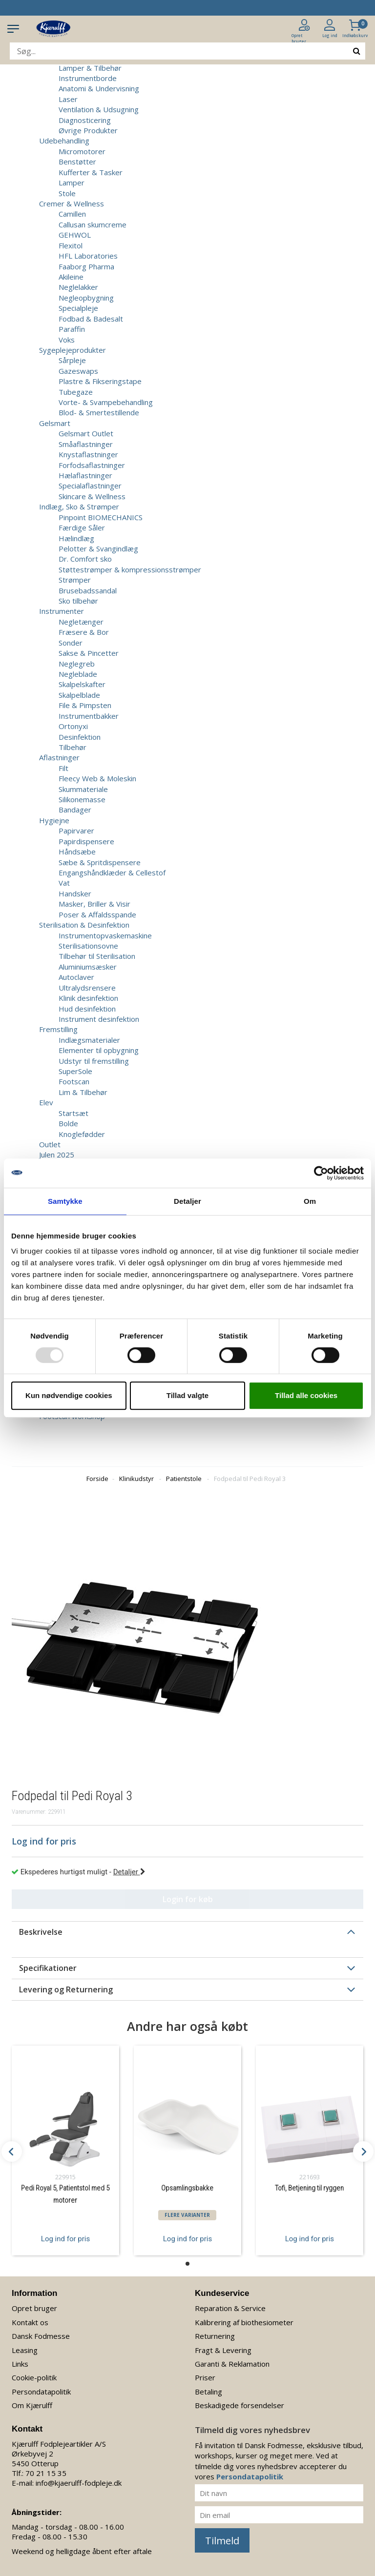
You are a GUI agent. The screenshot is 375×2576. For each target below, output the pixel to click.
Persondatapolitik (41, 2391)
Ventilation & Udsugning (99, 109)
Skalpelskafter (82, 684)
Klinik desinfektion (88, 998)
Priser (205, 2377)
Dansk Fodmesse (41, 2336)
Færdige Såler (82, 527)
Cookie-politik (34, 2377)
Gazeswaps (78, 371)
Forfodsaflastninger (92, 465)
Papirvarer (76, 830)
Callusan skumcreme (92, 224)
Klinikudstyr (136, 1478)
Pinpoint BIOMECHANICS (101, 517)
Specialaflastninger (90, 485)
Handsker (75, 893)
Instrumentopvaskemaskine (105, 935)
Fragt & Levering (223, 2350)
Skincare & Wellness (92, 496)
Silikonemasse (82, 799)
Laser (68, 99)
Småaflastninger (86, 444)
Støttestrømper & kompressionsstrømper (130, 569)
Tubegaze (76, 392)
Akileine (71, 277)
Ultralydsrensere (87, 988)
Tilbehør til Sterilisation (97, 956)
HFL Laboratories (88, 256)
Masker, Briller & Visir (94, 904)
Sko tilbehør (78, 601)
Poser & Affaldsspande (97, 914)
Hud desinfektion (87, 1009)
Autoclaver (76, 977)
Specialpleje (78, 308)
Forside (97, 1478)
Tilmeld (222, 2540)
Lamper (71, 182)
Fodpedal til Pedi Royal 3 (250, 1478)
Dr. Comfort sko (85, 559)
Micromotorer (82, 151)
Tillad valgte (187, 1395)
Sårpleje (72, 360)
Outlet (50, 1144)
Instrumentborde (88, 78)
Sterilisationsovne (88, 946)
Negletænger (81, 622)
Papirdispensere (86, 841)
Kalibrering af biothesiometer (244, 2322)
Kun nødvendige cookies (68, 1395)
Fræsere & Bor (84, 632)
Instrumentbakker (89, 716)
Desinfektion (80, 737)
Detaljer (129, 1871)
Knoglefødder (82, 1134)
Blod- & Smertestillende (99, 412)
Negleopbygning (86, 298)
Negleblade (78, 674)
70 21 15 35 (45, 2473)
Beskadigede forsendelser (239, 2405)
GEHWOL (75, 235)
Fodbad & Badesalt (91, 319)
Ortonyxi (73, 726)
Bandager (75, 809)
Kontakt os (30, 2322)
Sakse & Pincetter (89, 653)
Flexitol (71, 245)
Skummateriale (83, 789)
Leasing (25, 2350)
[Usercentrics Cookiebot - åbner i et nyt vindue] (321, 1173)
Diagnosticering (85, 120)
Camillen (72, 214)
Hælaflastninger (85, 475)
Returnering (215, 2336)
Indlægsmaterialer (89, 1040)
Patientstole (184, 1478)
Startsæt (73, 1113)
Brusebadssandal (88, 590)
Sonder (71, 643)
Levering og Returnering (66, 1989)
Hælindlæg (76, 538)
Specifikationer (48, 1968)
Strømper (75, 580)
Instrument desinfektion (99, 1019)
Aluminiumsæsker (88, 967)
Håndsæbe (77, 851)
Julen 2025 (56, 1154)
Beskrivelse (40, 1932)
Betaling (208, 2391)
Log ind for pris (65, 2238)
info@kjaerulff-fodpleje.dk (79, 2483)
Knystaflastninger (88, 454)
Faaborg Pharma (86, 266)
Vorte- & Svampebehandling (106, 402)
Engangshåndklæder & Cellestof (112, 872)
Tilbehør (72, 747)
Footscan (74, 1081)
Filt (63, 768)
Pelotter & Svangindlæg (98, 548)
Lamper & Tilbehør (90, 68)
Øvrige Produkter (88, 130)
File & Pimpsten (85, 705)
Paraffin (72, 329)
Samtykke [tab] (65, 1201)
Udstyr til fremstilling (94, 1061)
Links (20, 2364)
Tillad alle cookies (306, 1395)
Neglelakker (78, 287)
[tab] (187, 1932)
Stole (67, 193)
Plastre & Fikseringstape (100, 381)
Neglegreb (77, 664)
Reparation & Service (230, 2308)
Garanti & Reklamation (232, 2364)
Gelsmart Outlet (86, 433)
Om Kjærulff (32, 2405)
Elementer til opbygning (99, 1050)
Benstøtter (77, 161)
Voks (67, 340)
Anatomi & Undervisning (99, 88)
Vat (64, 883)
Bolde (68, 1123)
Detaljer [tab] (187, 1201)
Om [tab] (310, 1201)
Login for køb (188, 1899)
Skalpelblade (79, 695)
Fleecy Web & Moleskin (97, 778)
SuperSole (75, 1071)
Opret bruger (34, 2308)
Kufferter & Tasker (91, 172)
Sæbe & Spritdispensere (100, 862)
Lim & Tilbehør (83, 1092)
